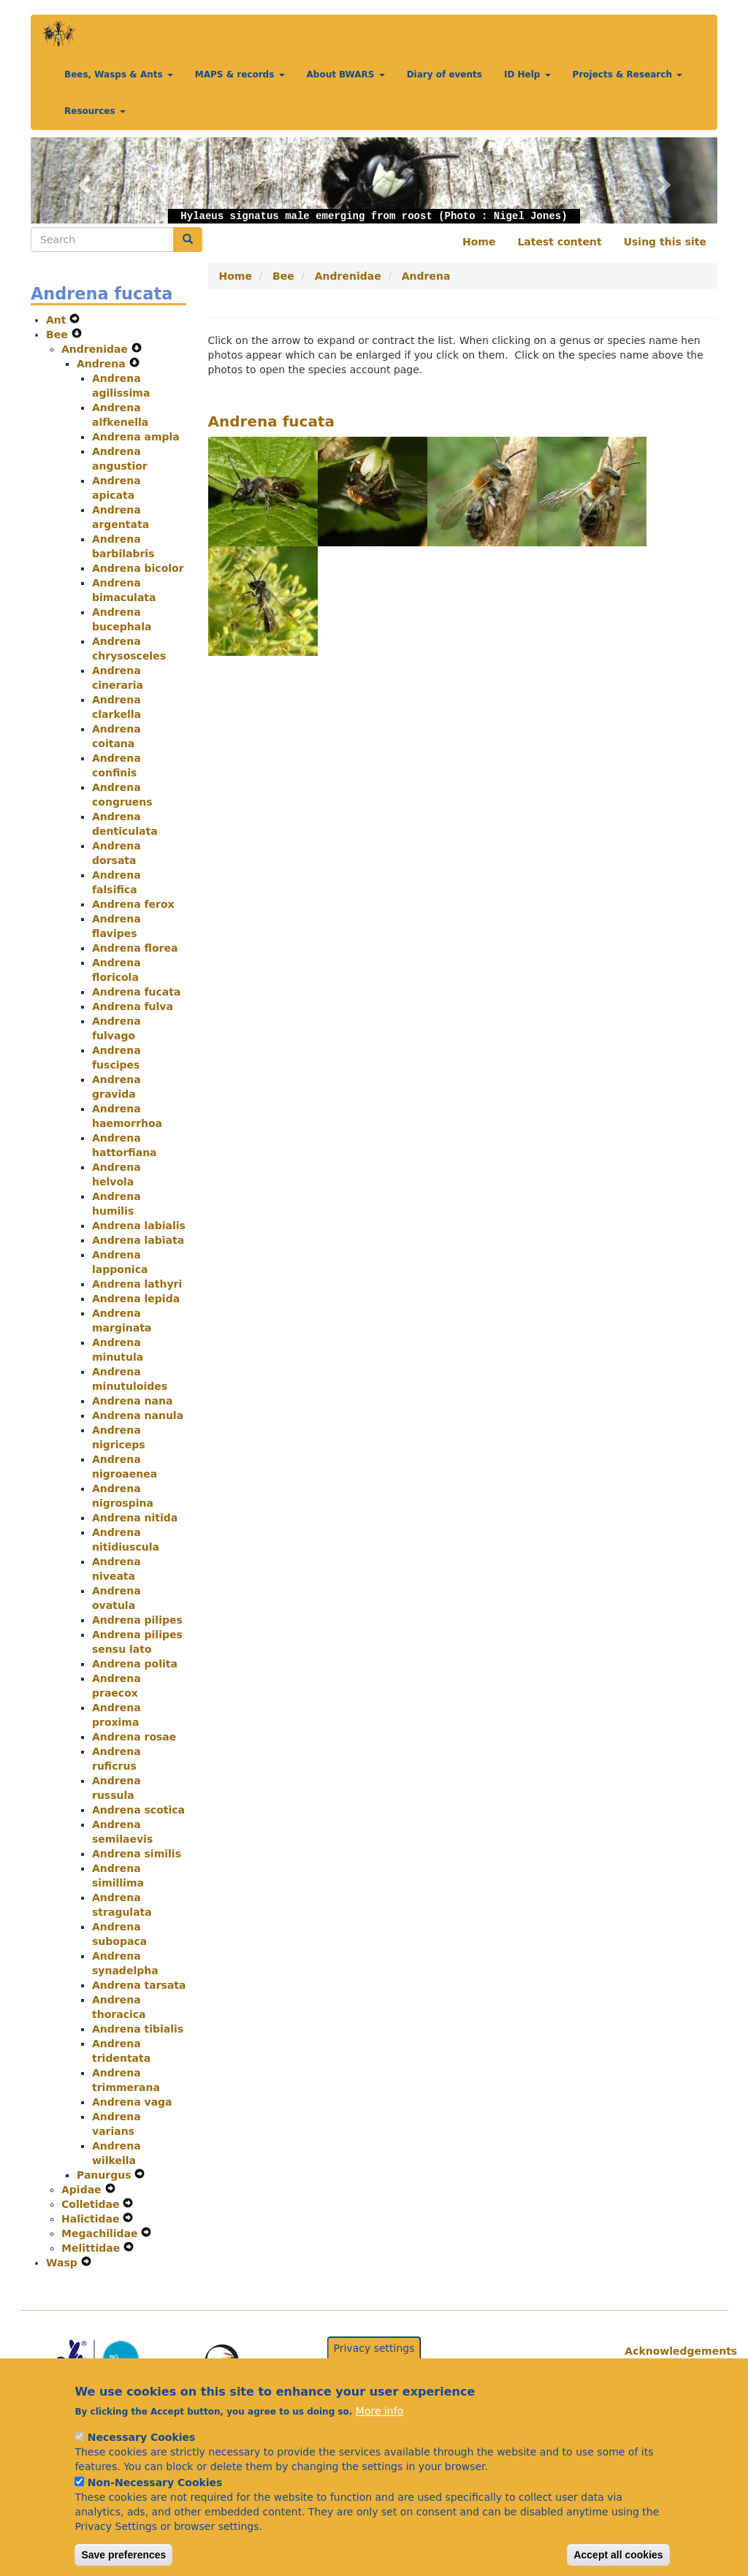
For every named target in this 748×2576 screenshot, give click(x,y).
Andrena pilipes (137, 1620)
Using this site (665, 242)
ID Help (527, 74)
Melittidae (92, 2248)
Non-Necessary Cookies (155, 2500)
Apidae (83, 2189)
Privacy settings (374, 2365)
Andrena (103, 364)
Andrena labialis (139, 1225)
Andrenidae (96, 349)
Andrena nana (132, 1401)
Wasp (63, 2263)
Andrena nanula (137, 1415)
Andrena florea (135, 948)
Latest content (559, 242)
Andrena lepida (136, 1298)
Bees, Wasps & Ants (118, 74)
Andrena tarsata (139, 1985)
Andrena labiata (138, 1240)
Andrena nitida (135, 1518)
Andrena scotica (138, 1810)
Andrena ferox (133, 904)
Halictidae (92, 2219)
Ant (57, 320)
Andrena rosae (134, 1737)
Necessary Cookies (141, 2455)
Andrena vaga (132, 2102)
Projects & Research (628, 74)
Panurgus (105, 2175)
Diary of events (444, 74)
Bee (59, 334)
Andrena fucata (136, 992)
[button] (82, 180)
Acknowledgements (665, 2351)
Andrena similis (136, 1854)
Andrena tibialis (137, 2029)
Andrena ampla (136, 437)
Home (478, 242)
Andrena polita (135, 1664)
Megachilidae (101, 2233)
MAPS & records (240, 74)
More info (379, 2428)
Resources (95, 111)
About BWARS (346, 74)
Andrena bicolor (138, 568)
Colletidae (92, 2204)
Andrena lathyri (137, 1284)
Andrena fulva (132, 1006)
